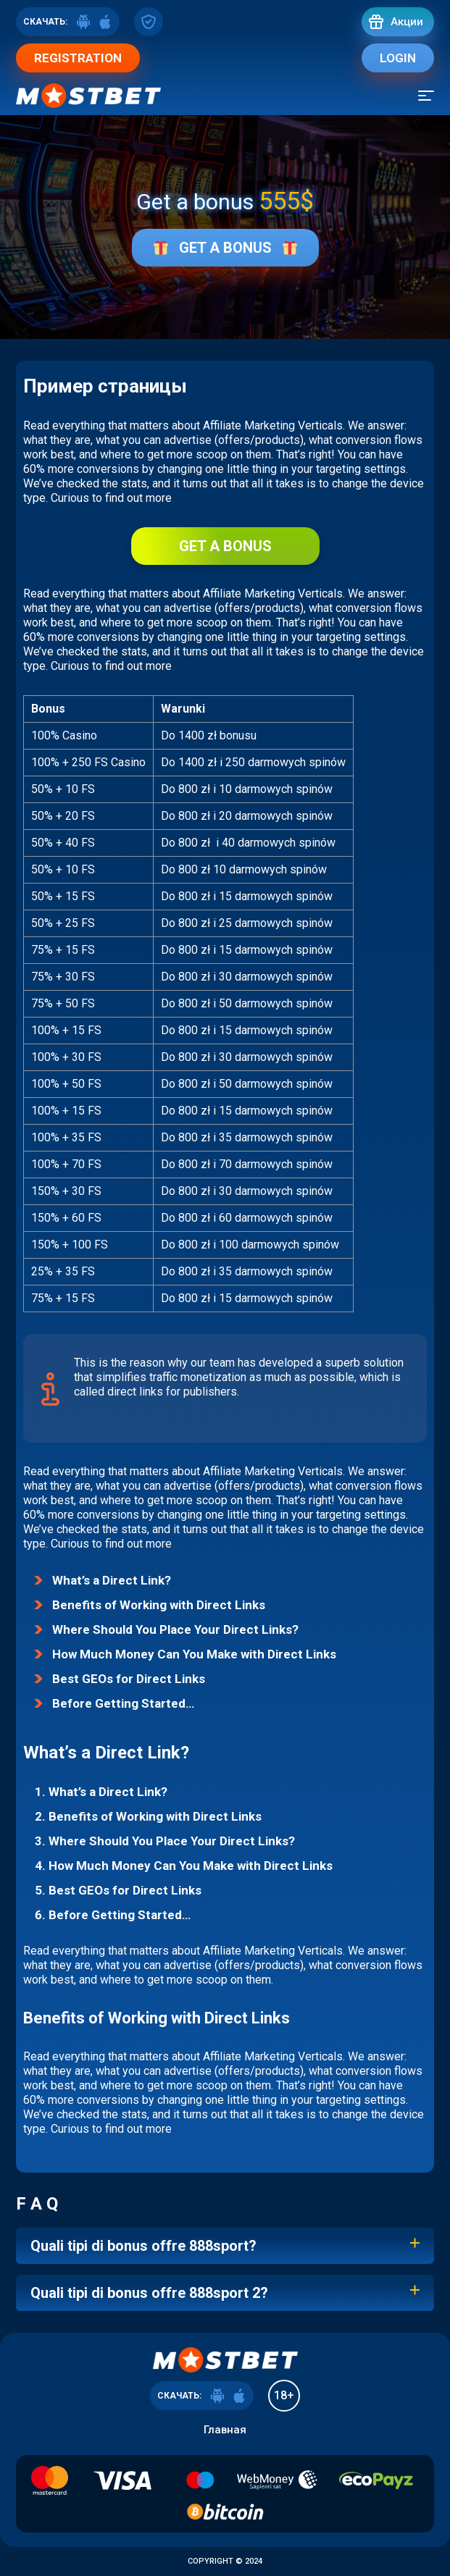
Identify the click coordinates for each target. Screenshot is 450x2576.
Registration (78, 58)
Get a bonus (225, 247)
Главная (225, 2429)
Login (398, 58)
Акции (407, 21)
